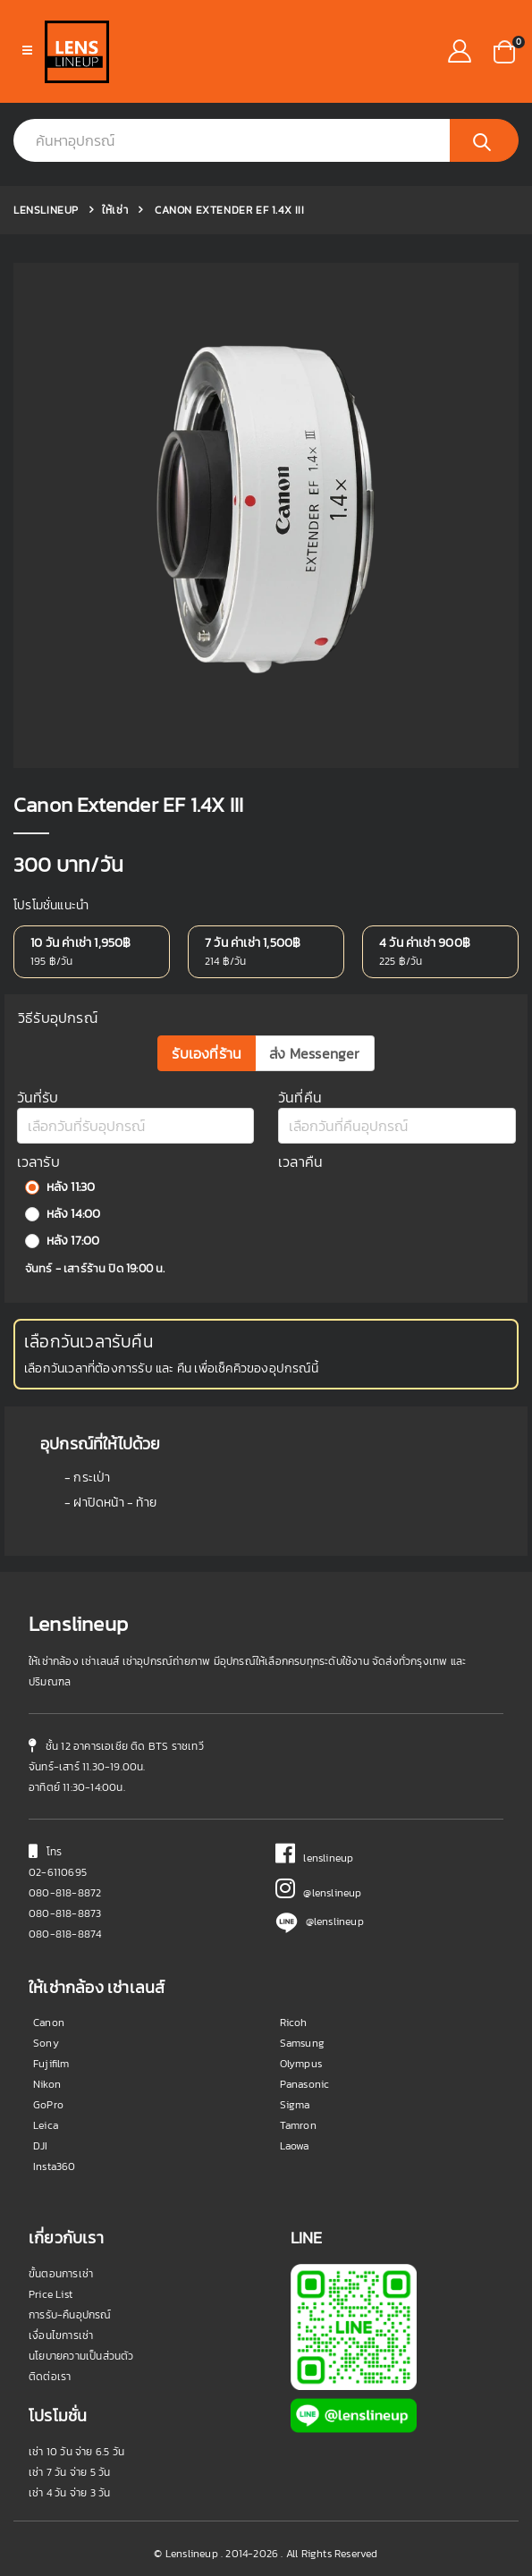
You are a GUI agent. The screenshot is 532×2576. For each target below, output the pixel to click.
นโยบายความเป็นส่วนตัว (81, 2356)
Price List (50, 2294)
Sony (46, 2043)
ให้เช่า (115, 210)
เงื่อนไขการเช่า (61, 2335)
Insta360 (54, 2166)
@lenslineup (318, 1893)
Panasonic (305, 2084)
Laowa (294, 2146)
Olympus (301, 2064)
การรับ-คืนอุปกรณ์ (70, 2315)
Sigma (295, 2105)
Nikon (47, 2084)
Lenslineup (46, 210)
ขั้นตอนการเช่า (61, 2274)
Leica (45, 2125)
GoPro (48, 2105)
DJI (40, 2146)
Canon (48, 2022)
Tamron (298, 2125)
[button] (504, 50)
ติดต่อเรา (50, 2377)
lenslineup (314, 1858)
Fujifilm (51, 2064)
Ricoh (294, 2022)
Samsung (302, 2043)
